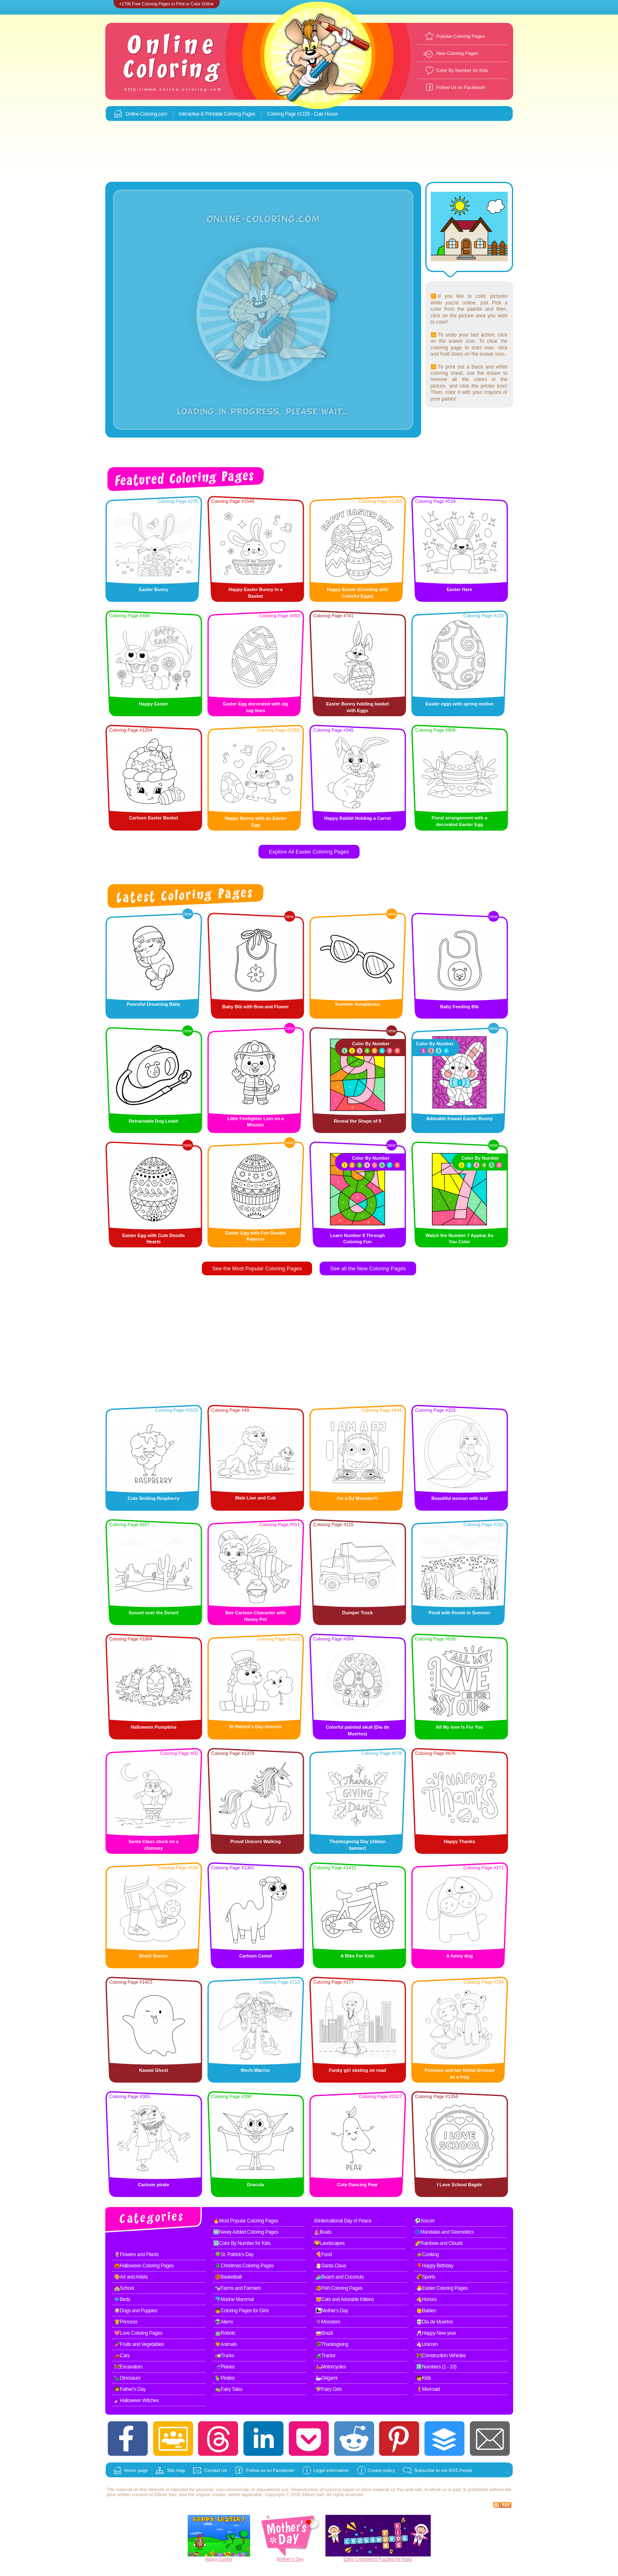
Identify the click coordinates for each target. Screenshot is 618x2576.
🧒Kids (423, 2378)
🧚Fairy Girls (328, 2389)
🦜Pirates (225, 2378)
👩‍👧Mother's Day (331, 2311)
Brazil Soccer (153, 1955)
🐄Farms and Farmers (238, 2288)
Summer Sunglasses (357, 1004)
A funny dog (459, 1955)
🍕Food (323, 2254)
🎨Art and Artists (131, 2277)
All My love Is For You (459, 1727)
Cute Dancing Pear (357, 2184)
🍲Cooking (427, 2254)
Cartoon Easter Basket (153, 817)
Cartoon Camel (255, 1955)
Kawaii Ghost (153, 2070)
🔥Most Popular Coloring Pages (245, 2221)
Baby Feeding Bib (459, 1006)
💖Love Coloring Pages (138, 2333)
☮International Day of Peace (343, 2221)
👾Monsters (327, 2322)
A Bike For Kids (357, 1955)
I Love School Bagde (459, 2184)
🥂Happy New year (436, 2333)
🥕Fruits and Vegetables (139, 2344)
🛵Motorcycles (330, 2367)
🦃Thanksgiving (331, 2344)
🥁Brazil (324, 2333)
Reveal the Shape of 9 (357, 1120)
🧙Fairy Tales (229, 2389)
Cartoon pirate (153, 2184)
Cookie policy (381, 2470)
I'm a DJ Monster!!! (357, 1498)
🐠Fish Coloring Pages (338, 2288)
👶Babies (426, 2311)
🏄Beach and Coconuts (339, 2277)
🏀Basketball (228, 2277)
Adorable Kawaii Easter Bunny (459, 1118)
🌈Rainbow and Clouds (438, 2243)
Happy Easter (153, 703)
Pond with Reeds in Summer (460, 1612)
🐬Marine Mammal (234, 2299)
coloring (333, 2489)
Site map (176, 2470)
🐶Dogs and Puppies (136, 2311)
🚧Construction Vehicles (441, 2355)
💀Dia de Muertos (434, 2322)
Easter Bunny (154, 589)
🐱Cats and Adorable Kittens (344, 2299)
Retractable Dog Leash (153, 1120)
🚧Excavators (128, 2367)
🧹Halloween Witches (136, 2400)
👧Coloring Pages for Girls (242, 2311)
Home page (136, 2470)
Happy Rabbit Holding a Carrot (357, 818)
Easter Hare (459, 589)
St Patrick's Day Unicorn (255, 1726)
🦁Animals (226, 2344)
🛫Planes (225, 2367)
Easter (226, 2558)
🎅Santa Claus (330, 2266)
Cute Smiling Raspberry (154, 1498)
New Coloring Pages (457, 53)
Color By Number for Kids (463, 70)
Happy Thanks (459, 1841)
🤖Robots (225, 2333)
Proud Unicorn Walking (255, 1841)
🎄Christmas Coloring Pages (244, 2266)
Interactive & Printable (201, 114)
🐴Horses (426, 2299)
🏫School (124, 2288)
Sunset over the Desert (154, 1612)
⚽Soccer (424, 2221)
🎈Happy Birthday (435, 2266)
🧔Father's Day (130, 2389)
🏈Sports (425, 2277)
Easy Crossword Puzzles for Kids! (377, 2558)
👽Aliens (224, 2322)
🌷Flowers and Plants (136, 2254)
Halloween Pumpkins (153, 1727)
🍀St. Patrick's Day (234, 2254)
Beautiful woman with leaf (459, 1498)
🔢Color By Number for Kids (242, 2243)
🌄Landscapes (329, 2243)
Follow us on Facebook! (270, 2470)
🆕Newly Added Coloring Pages (245, 2232)
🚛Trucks (224, 2355)
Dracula (255, 2184)
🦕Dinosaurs (127, 2378)
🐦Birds (122, 2299)
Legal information (330, 2470)
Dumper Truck (357, 1612)
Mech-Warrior (256, 2070)
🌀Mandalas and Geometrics (444, 2232)
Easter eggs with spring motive (460, 703)
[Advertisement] (309, 152)
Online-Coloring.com (146, 114)
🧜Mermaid (428, 2389)
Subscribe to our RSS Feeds (443, 2470)
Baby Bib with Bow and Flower (255, 1006)
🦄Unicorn (427, 2344)
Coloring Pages (239, 114)
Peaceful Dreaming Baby (154, 1004)
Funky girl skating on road (357, 2070)
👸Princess (126, 2322)
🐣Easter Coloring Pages (442, 2288)
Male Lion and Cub (255, 1497)
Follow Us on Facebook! (461, 87)
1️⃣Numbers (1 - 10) (436, 2367)
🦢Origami (326, 2378)
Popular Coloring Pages (461, 36)
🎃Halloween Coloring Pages (144, 2266)
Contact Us (215, 2470)
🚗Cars (122, 2355)
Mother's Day (290, 2558)
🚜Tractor (325, 2355)
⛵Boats (323, 2232)
